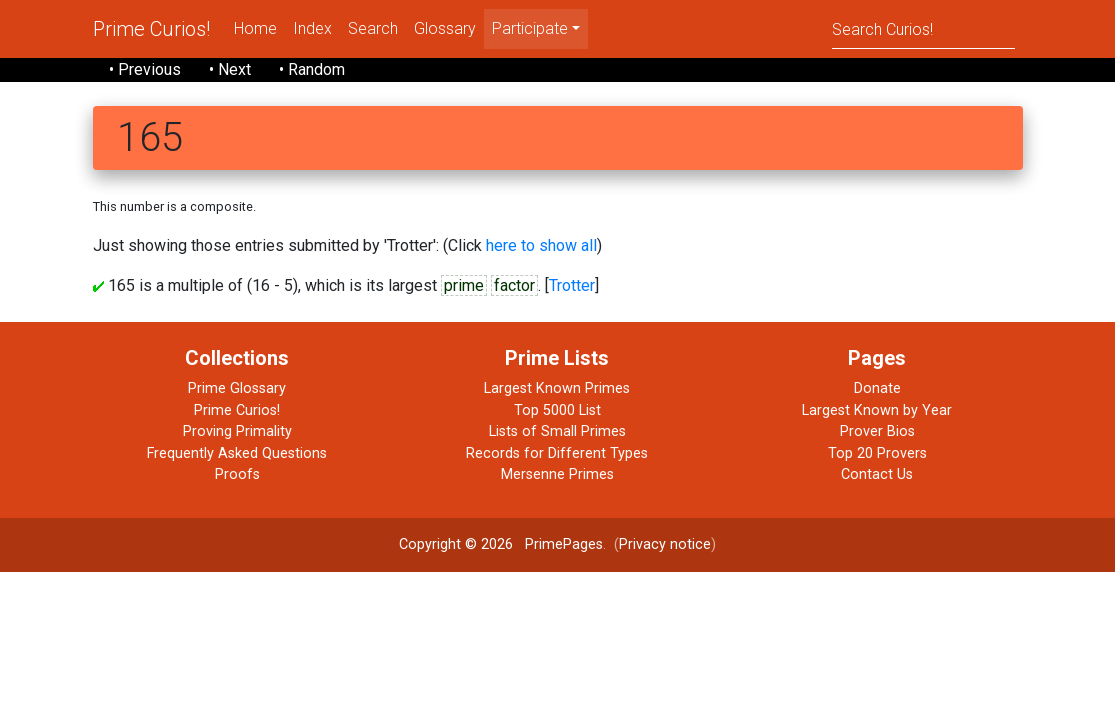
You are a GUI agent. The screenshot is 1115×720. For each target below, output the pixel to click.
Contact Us (877, 474)
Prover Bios (877, 431)
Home (255, 28)
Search (373, 28)
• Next (230, 69)
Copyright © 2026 (456, 544)
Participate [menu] (530, 28)
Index (312, 28)
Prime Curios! (151, 29)
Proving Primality (237, 431)
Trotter (572, 285)
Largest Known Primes (557, 388)
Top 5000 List (557, 410)
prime (464, 285)
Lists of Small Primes (557, 431)
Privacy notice (665, 544)
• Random (312, 69)
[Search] (923, 28)
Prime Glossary (237, 388)
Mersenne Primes (557, 474)
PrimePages (564, 544)
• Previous (145, 69)
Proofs (237, 474)
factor (514, 285)
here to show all (541, 245)
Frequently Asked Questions (237, 453)
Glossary (445, 28)
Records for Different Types (557, 453)
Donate (877, 388)
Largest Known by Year (877, 410)
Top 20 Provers (877, 453)
